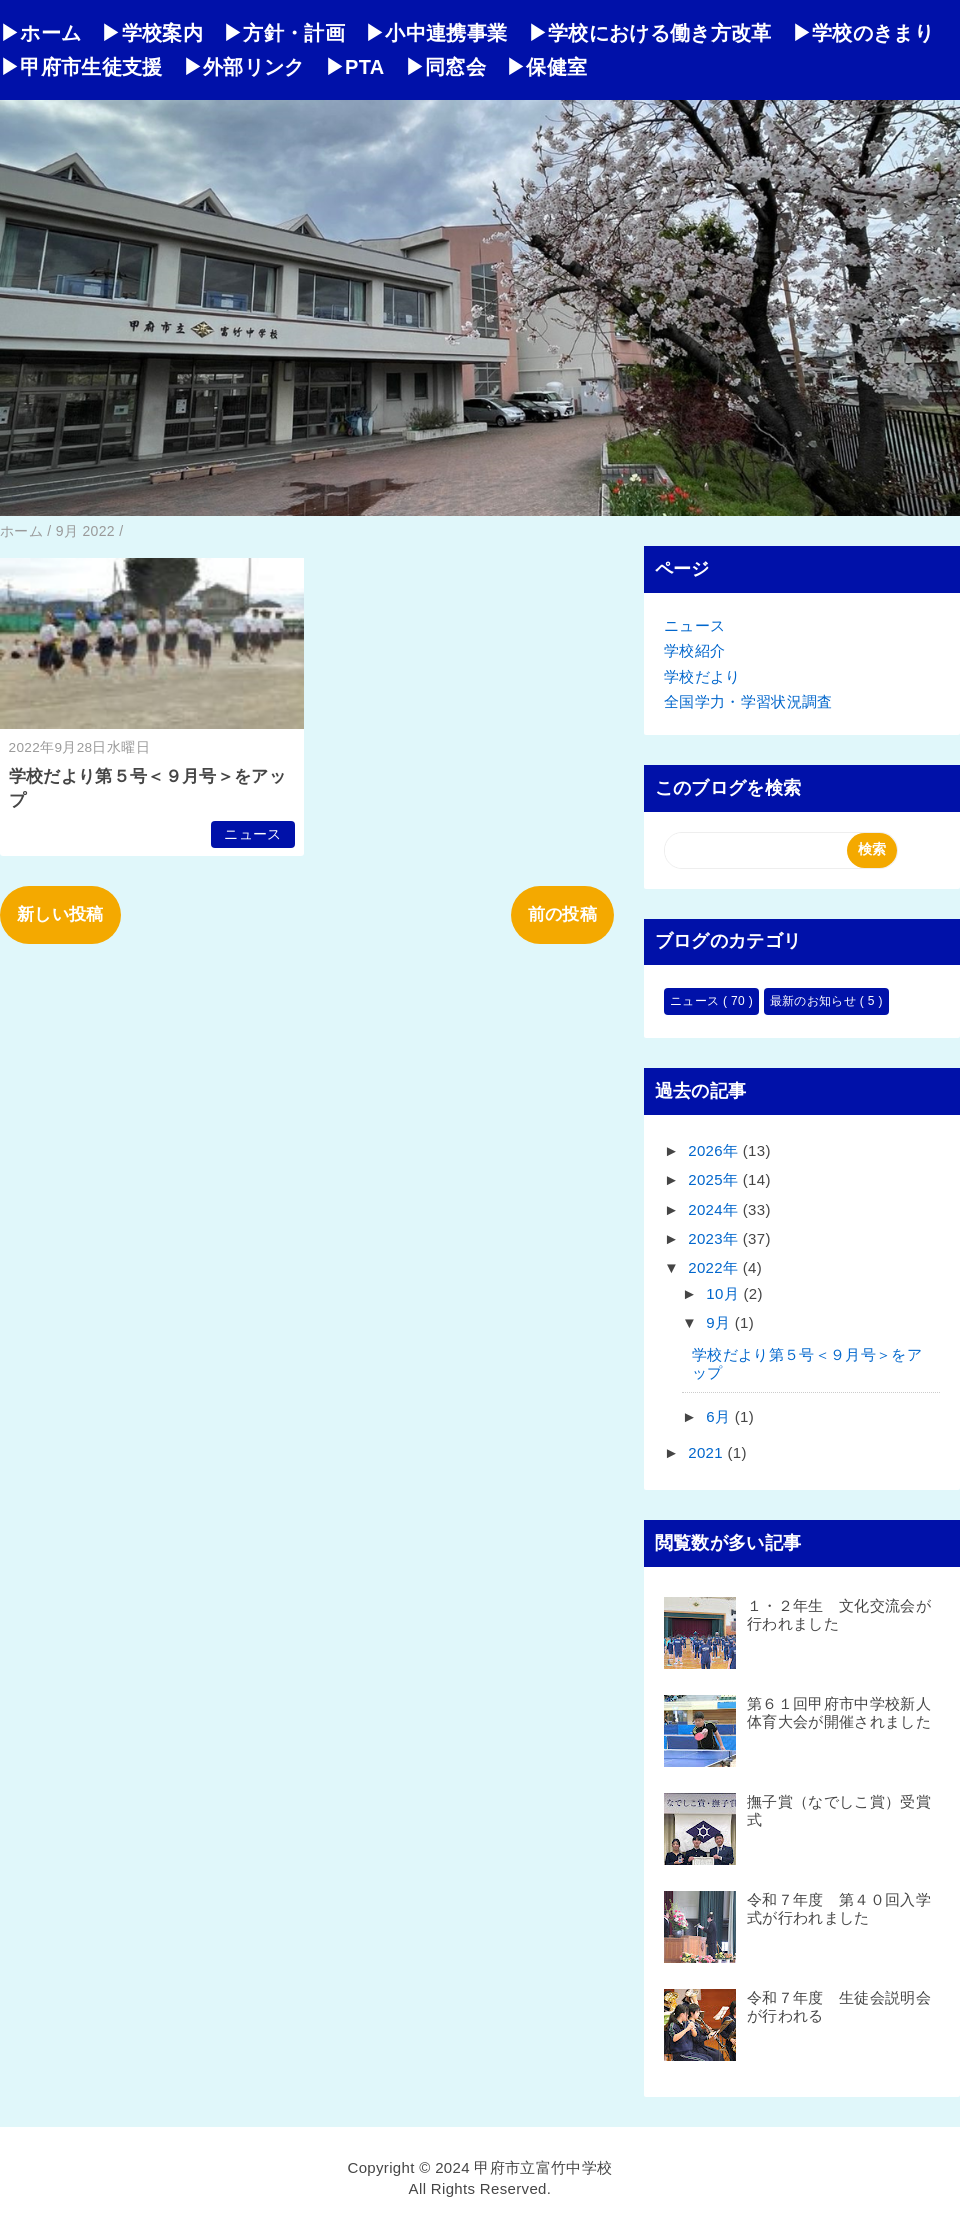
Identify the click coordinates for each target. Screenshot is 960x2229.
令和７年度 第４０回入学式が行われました (839, 1908)
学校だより (702, 676)
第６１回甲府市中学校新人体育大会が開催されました (839, 1712)
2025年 (715, 1179)
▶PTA (355, 67)
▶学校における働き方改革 (650, 33)
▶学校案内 (152, 33)
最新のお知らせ (815, 1001)
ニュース (252, 834)
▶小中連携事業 (436, 33)
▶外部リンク (244, 67)
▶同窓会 (445, 67)
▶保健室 (546, 67)
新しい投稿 (60, 914)
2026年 (715, 1150)
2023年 (715, 1238)
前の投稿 (562, 914)
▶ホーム (40, 33)
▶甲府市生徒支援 (81, 67)
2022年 (715, 1267)
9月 (720, 1322)
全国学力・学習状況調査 (748, 701)
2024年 (715, 1209)
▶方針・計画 (284, 33)
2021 (707, 1452)
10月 (724, 1293)
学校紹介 (694, 650)
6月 (720, 1416)
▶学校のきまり (863, 33)
